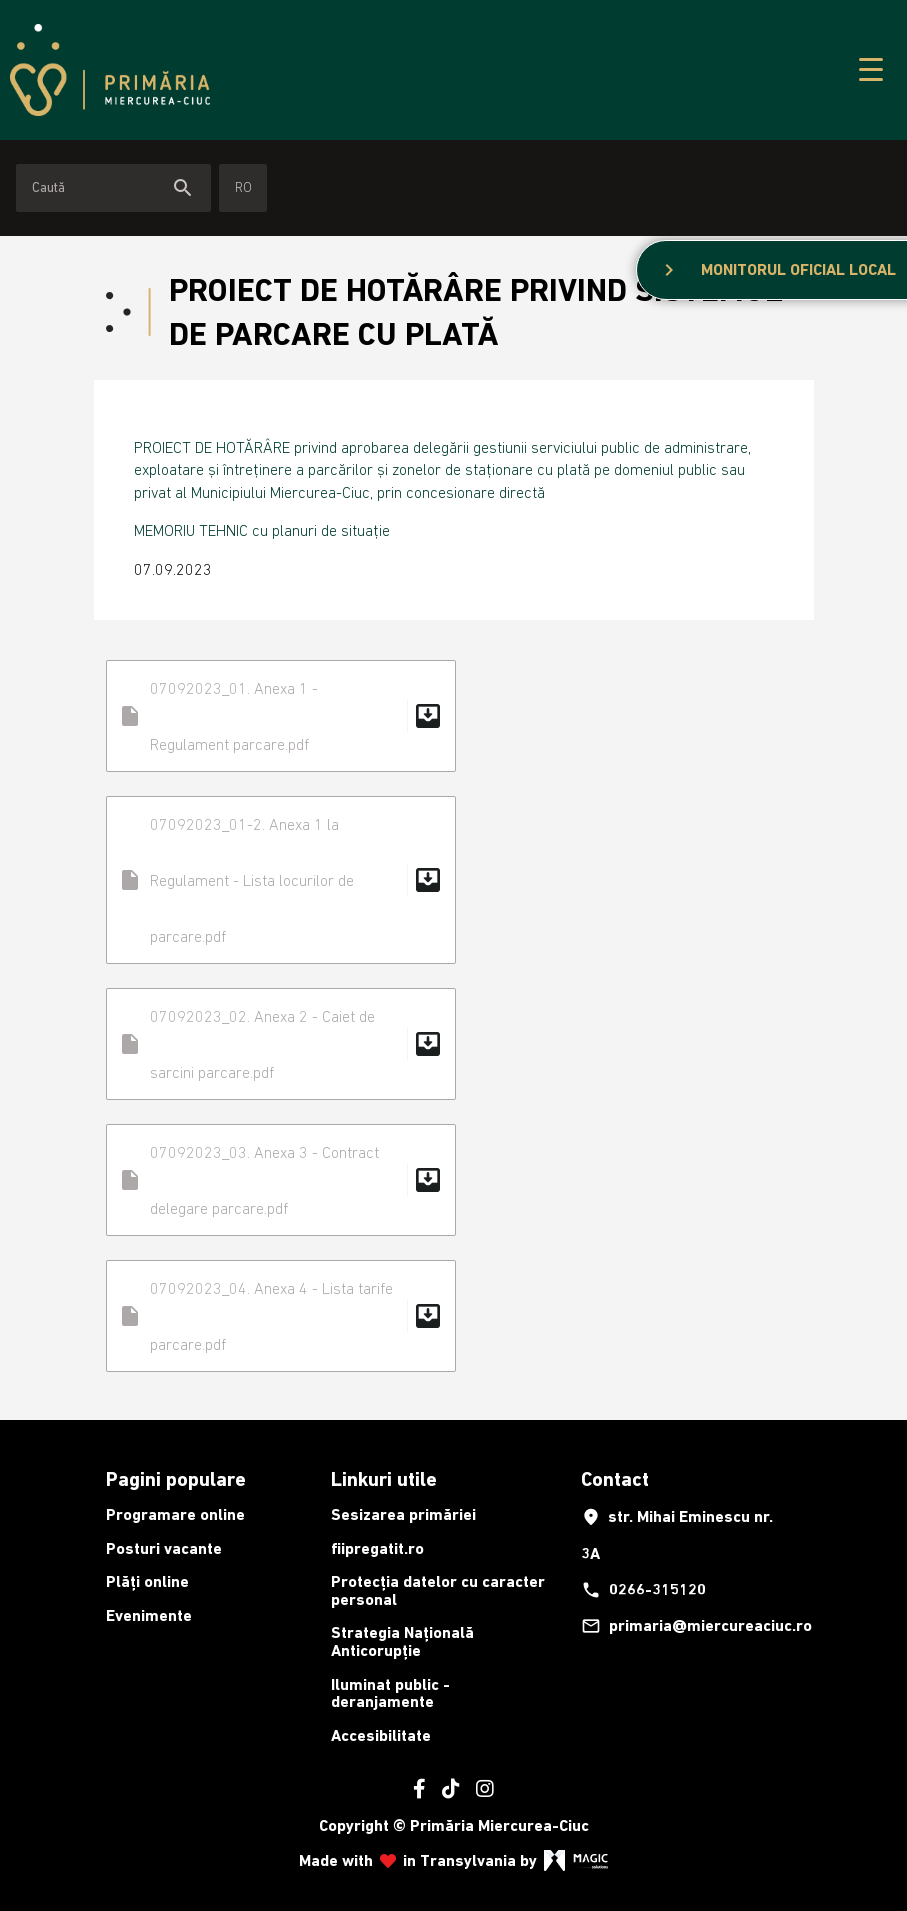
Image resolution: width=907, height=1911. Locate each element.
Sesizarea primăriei (403, 1514)
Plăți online (147, 1581)
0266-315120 (643, 1590)
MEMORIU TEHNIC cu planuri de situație (262, 530)
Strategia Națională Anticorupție (402, 1641)
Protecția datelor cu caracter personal (438, 1590)
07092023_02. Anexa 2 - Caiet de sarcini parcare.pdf (281, 1044)
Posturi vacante (164, 1548)
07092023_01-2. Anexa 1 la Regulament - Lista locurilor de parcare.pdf (281, 880)
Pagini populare (176, 1479)
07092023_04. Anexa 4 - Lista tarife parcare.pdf (281, 1316)
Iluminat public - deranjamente (390, 1693)
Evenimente (149, 1615)
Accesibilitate (381, 1735)
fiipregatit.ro (377, 1548)
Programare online (175, 1514)
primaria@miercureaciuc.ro (688, 1626)
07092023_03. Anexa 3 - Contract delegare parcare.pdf (281, 1180)
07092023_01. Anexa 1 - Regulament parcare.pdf (281, 716)
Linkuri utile (384, 1479)
